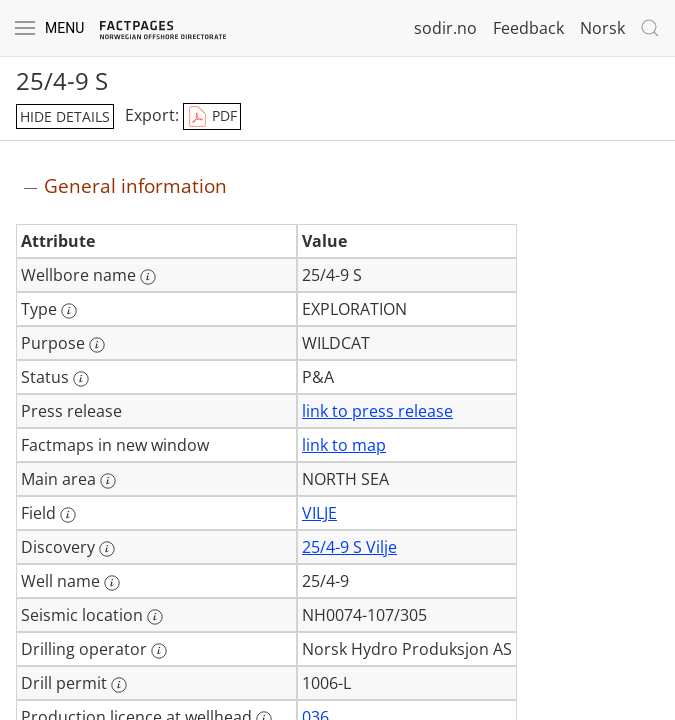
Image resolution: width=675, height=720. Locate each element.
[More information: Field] (68, 515)
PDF (212, 117)
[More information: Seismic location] (155, 617)
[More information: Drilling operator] (159, 651)
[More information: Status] (81, 379)
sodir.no (445, 28)
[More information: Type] (69, 311)
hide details (65, 116)
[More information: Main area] (108, 481)
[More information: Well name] (112, 583)
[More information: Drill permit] (119, 685)
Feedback (528, 28)
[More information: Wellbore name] (148, 277)
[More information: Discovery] (107, 549)
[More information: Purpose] (97, 345)
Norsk (602, 28)
